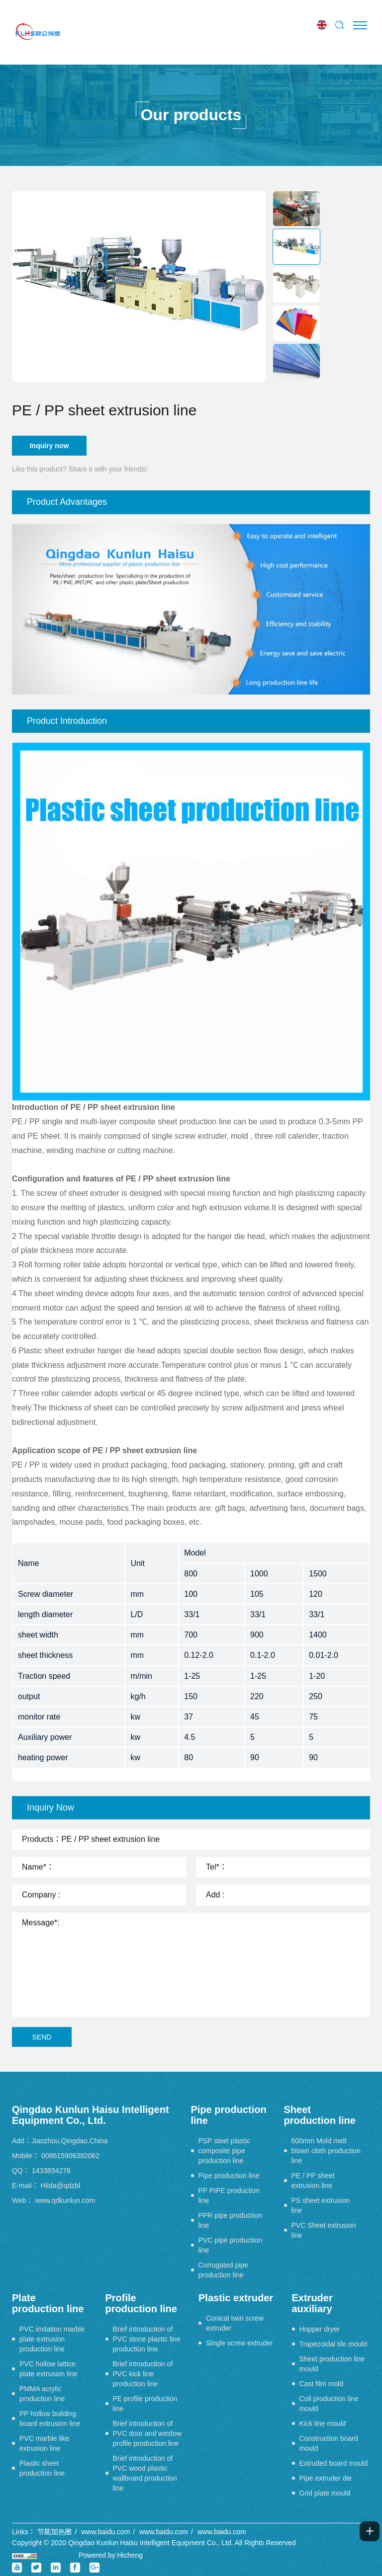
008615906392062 (70, 2156)
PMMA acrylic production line (42, 2394)
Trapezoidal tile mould (333, 2344)
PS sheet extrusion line (320, 2205)
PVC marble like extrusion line (44, 2443)
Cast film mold (321, 2384)
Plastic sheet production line (42, 2468)
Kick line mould (322, 2423)
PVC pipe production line (230, 2245)
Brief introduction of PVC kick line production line (143, 2374)
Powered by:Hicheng (111, 2555)
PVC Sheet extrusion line (323, 2230)
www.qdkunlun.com (65, 2200)
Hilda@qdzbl (61, 2185)
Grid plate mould (325, 2493)
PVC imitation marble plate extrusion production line (52, 2339)
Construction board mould (328, 2443)
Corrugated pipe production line (223, 2270)
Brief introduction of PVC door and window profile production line (147, 2433)
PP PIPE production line (229, 2195)
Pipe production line (229, 2176)
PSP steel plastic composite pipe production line (224, 2151)
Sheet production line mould (332, 2364)
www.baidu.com (105, 2532)
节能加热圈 (54, 2532)
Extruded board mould (333, 2463)
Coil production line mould (329, 2404)
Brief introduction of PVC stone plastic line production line (147, 2339)
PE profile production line (145, 2404)
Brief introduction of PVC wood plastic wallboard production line (145, 2473)
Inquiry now (49, 446)
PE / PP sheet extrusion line (313, 2180)
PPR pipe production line (230, 2220)
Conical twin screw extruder (235, 2323)
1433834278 (51, 2171)
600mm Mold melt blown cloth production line (326, 2151)
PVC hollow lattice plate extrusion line (48, 2369)
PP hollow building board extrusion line (49, 2418)
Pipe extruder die (325, 2478)
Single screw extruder (239, 2343)
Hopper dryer (319, 2329)
